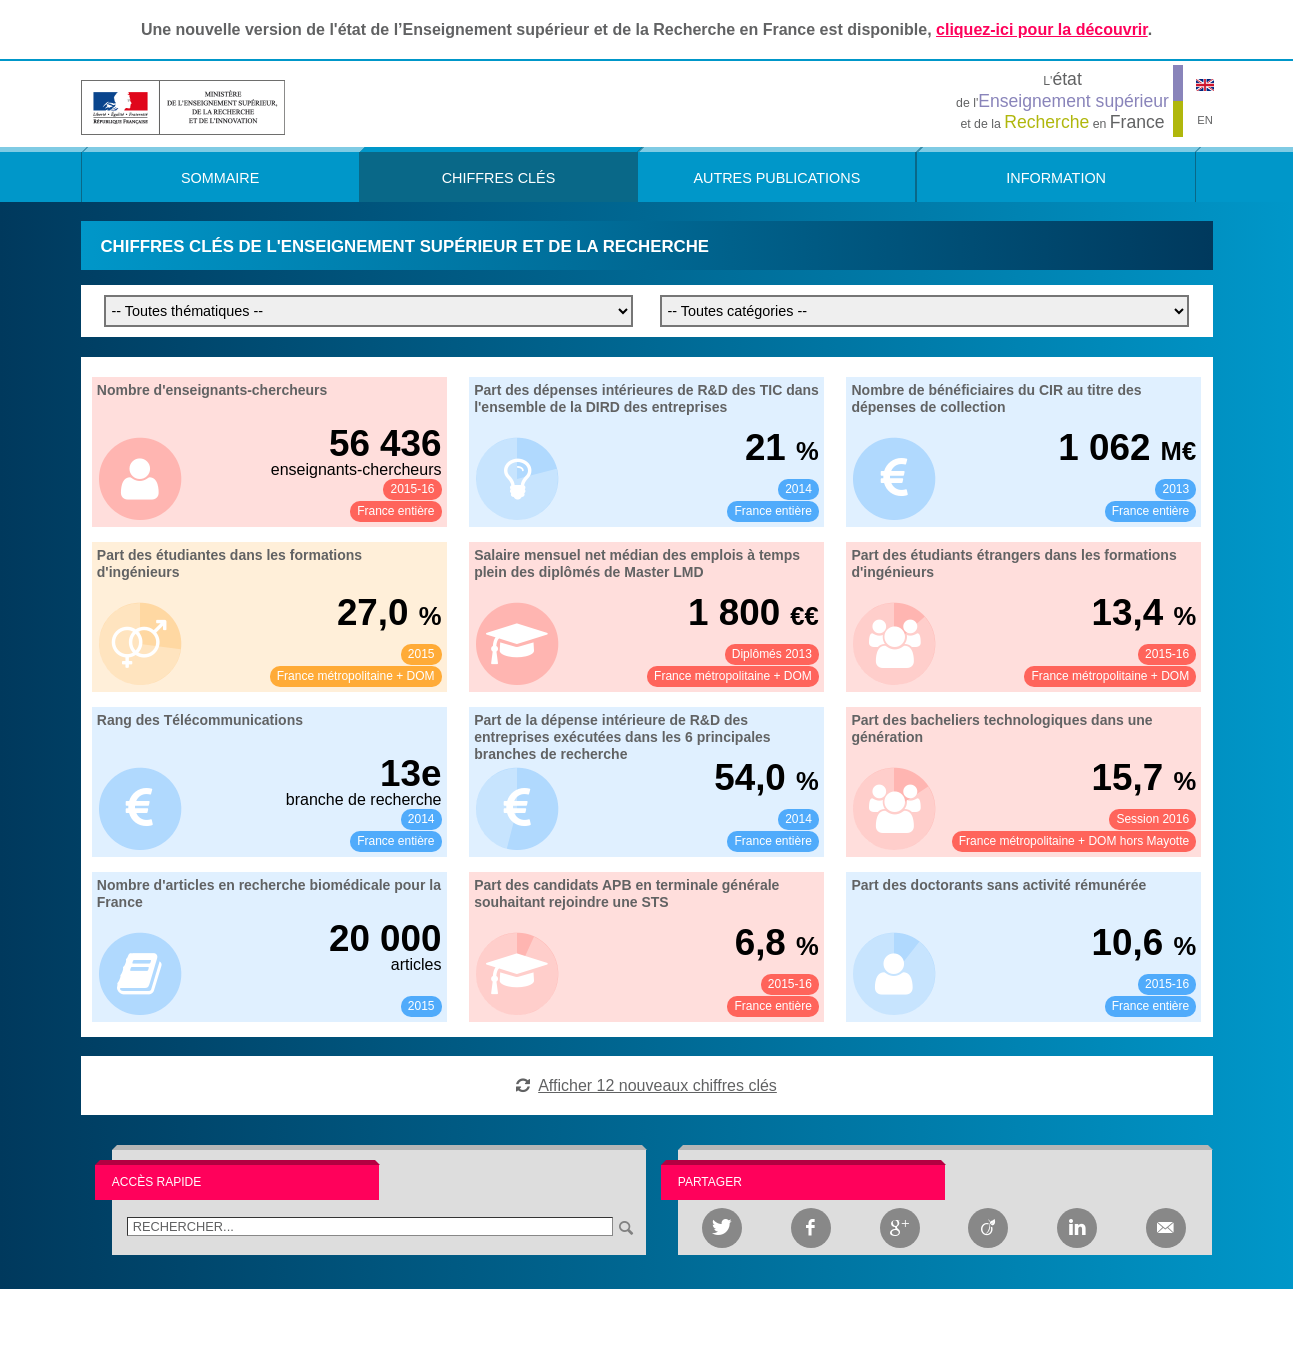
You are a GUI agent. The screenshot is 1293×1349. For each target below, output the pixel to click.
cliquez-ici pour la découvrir (1042, 29)
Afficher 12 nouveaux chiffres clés (657, 1085)
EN (1205, 120)
